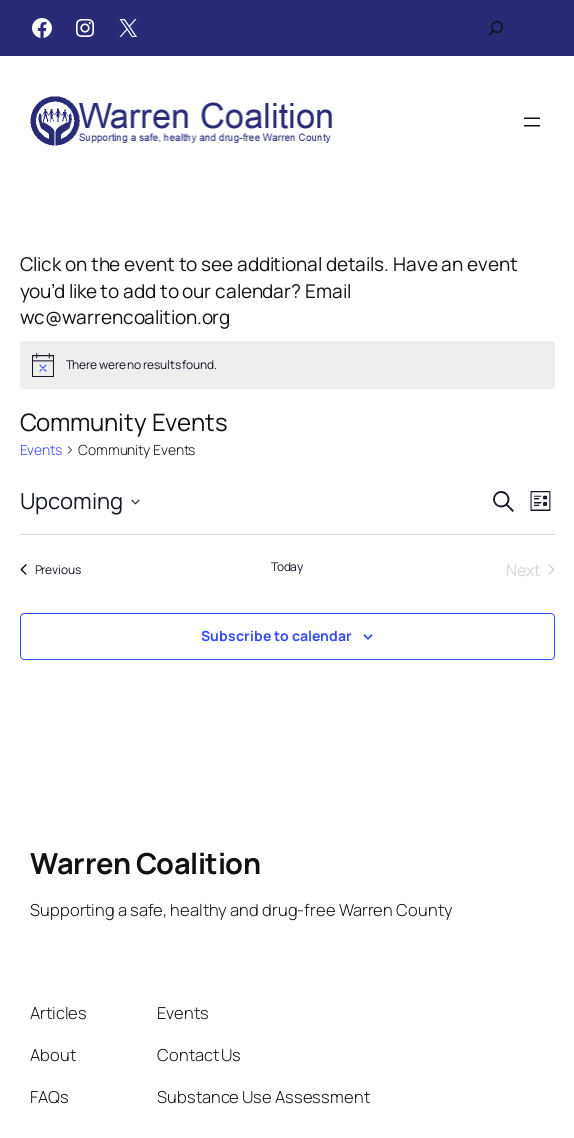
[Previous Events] (50, 570)
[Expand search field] (496, 28)
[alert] (287, 365)
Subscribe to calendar (276, 635)
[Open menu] (532, 122)
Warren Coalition (145, 863)
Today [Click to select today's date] (287, 567)
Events (41, 449)
